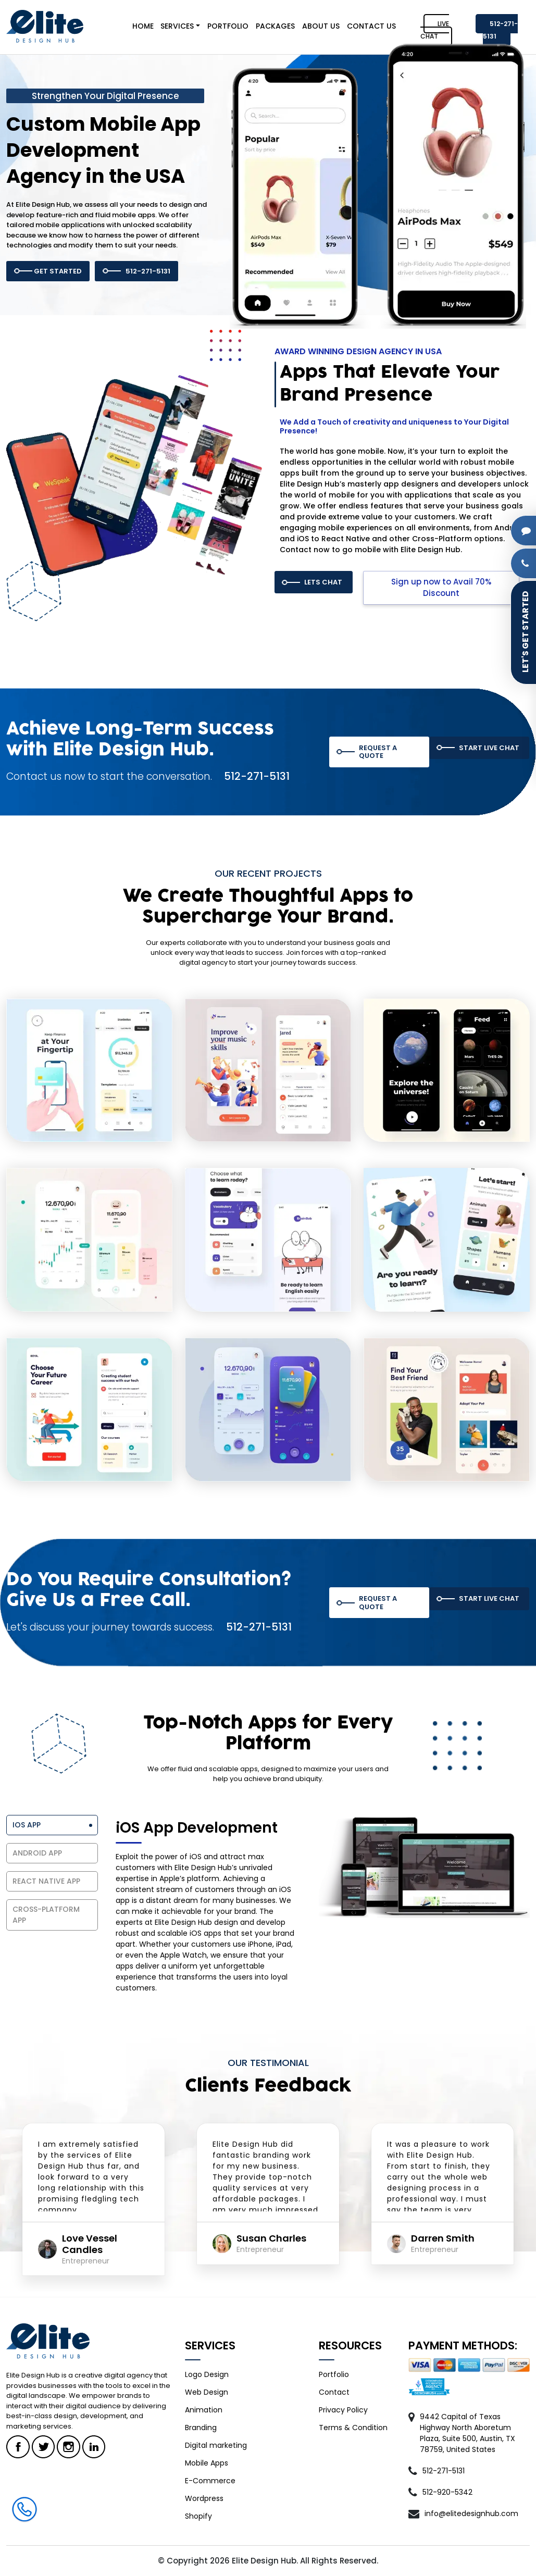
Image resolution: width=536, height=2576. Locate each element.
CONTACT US (371, 26)
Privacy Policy (343, 2410)
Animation (203, 2410)
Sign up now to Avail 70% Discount (441, 587)
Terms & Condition (353, 2427)
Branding (201, 2427)
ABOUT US (321, 26)
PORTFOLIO (227, 26)
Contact (334, 2392)
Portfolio (334, 2374)
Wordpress (204, 2498)
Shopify (198, 2516)
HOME (143, 26)
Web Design (206, 2392)
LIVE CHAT (434, 30)
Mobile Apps (206, 2463)
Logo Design (207, 2374)
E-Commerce (210, 2480)
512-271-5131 (500, 30)
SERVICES (177, 26)
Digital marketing (216, 2445)
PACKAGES (275, 26)
